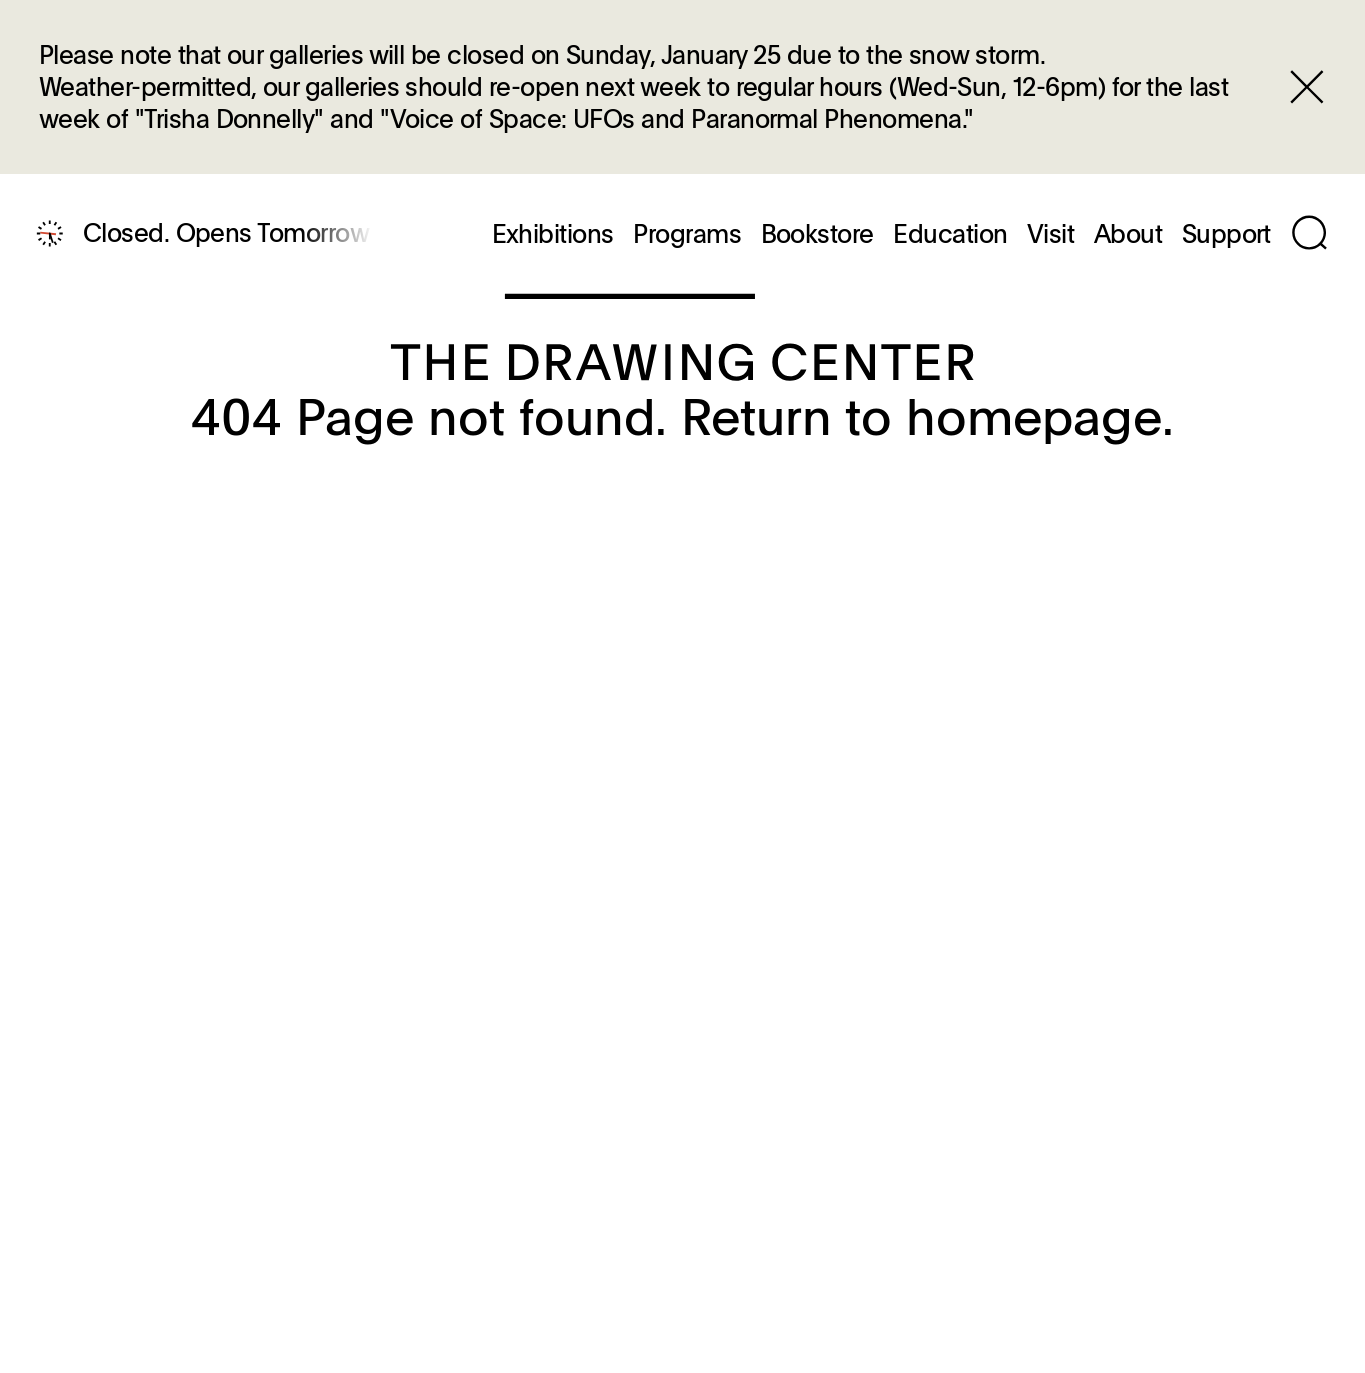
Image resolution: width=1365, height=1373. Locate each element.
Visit (1050, 234)
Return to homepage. (927, 415)
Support (1226, 234)
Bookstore (817, 234)
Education (950, 234)
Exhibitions (553, 234)
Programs (687, 234)
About (1128, 234)
